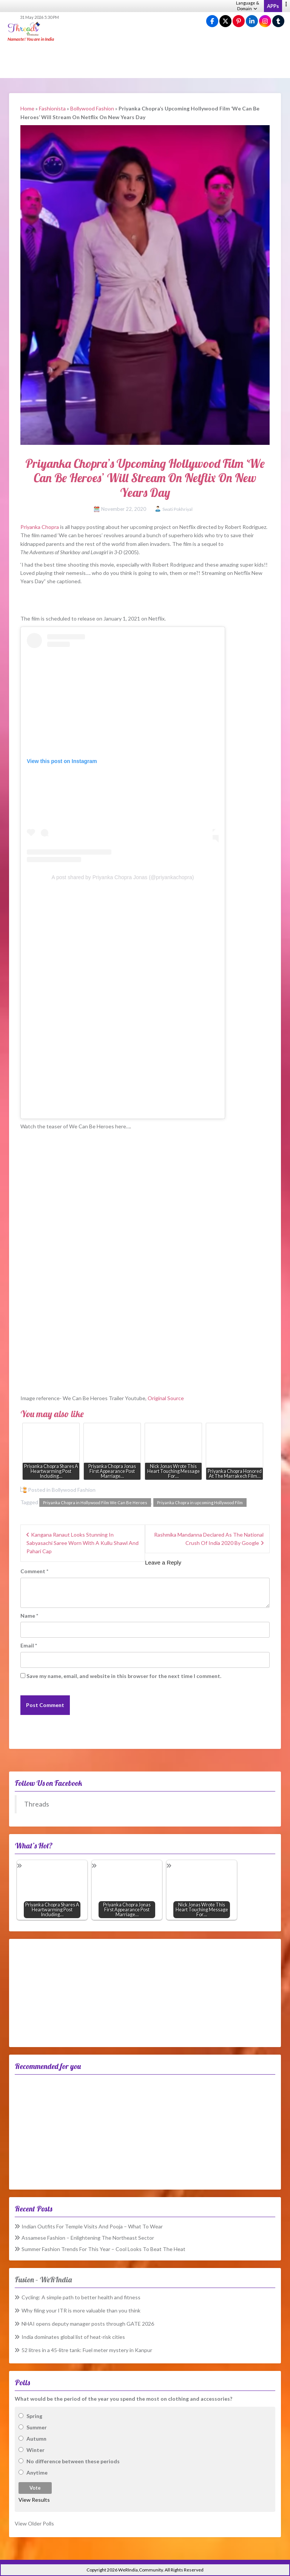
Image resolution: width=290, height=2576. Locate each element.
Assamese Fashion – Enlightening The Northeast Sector (88, 2237)
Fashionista (52, 108)
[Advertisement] (145, 60)
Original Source (166, 1398)
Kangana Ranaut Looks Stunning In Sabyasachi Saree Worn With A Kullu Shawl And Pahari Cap (82, 1543)
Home (27, 108)
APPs (273, 6)
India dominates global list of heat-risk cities (73, 2337)
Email (28, 1645)
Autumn (36, 2438)
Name (29, 1615)
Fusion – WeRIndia (43, 2279)
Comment (34, 1571)
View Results (34, 2499)
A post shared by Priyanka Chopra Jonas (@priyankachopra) (123, 877)
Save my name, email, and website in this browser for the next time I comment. (123, 1676)
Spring (34, 2416)
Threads (36, 1804)
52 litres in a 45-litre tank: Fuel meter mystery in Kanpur (87, 2350)
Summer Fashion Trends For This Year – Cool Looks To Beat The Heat (103, 2249)
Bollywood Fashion (92, 108)
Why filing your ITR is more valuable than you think (81, 2310)
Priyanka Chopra (39, 527)
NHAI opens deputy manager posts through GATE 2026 (88, 2323)
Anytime (37, 2472)
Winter (35, 2450)
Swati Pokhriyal (177, 509)
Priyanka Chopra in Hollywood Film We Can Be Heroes (95, 1502)
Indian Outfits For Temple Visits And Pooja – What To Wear (92, 2226)
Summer (36, 2427)
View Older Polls (34, 2523)
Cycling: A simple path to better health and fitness (81, 2297)
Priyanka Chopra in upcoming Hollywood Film (200, 1502)
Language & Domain (247, 5)
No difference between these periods (73, 2461)
